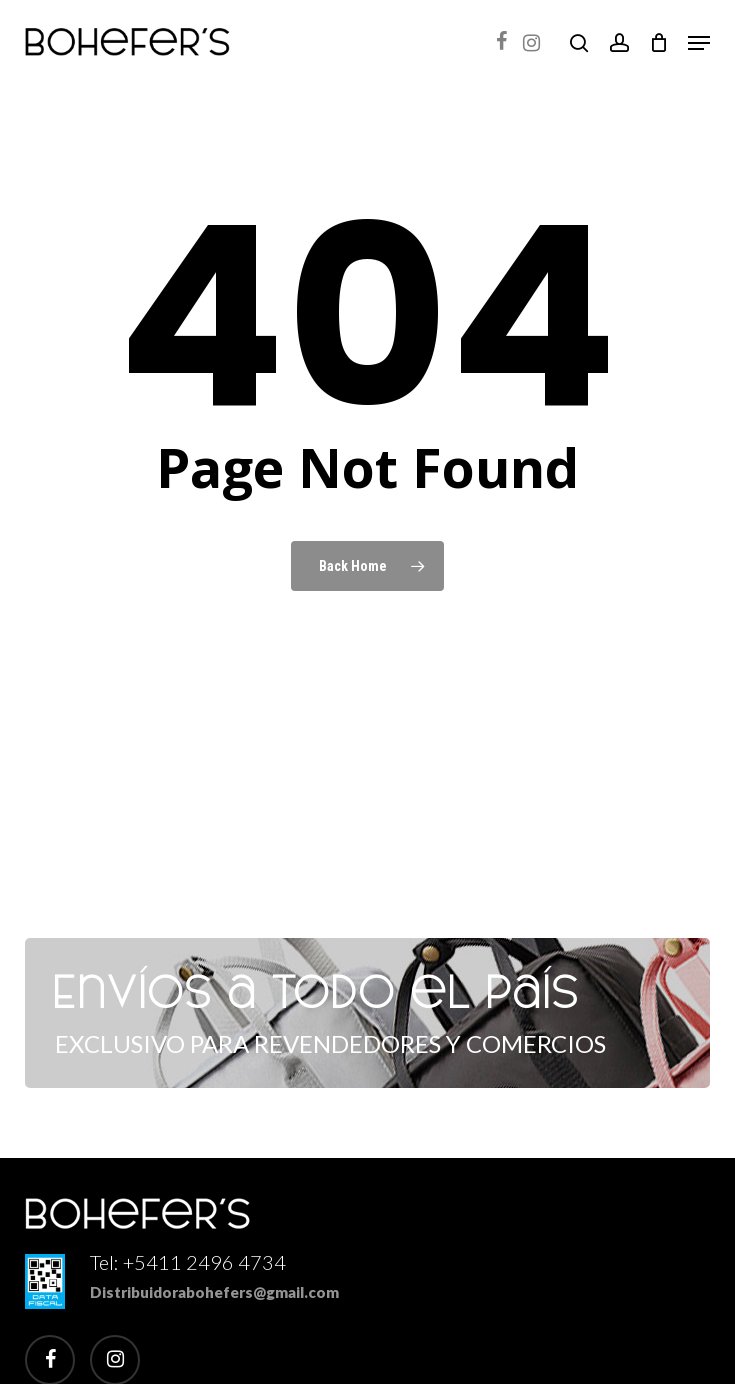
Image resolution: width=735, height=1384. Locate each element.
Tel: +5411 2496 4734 (188, 1262)
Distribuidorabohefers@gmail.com (214, 1292)
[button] (699, 43)
